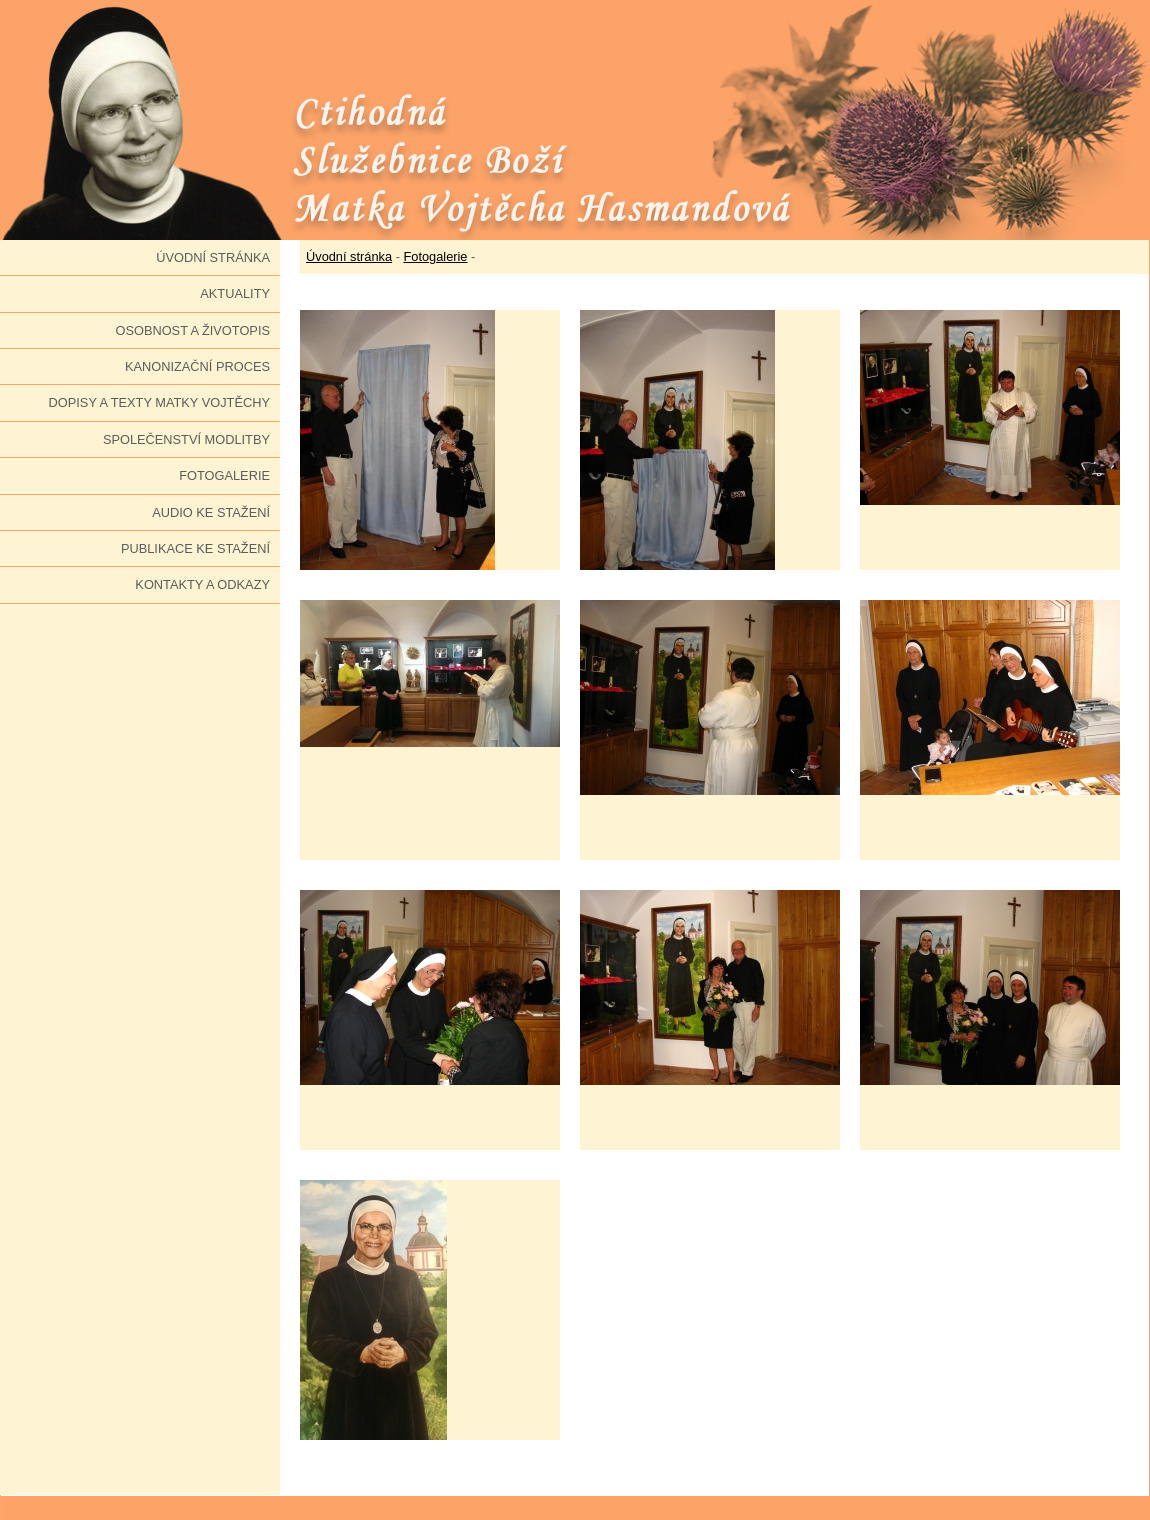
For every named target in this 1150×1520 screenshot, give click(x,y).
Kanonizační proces (197, 366)
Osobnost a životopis (192, 330)
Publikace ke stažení (195, 548)
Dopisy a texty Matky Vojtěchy (159, 402)
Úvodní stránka (213, 257)
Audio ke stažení (211, 512)
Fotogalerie (224, 475)
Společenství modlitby (186, 439)
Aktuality (235, 293)
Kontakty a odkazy (202, 584)
